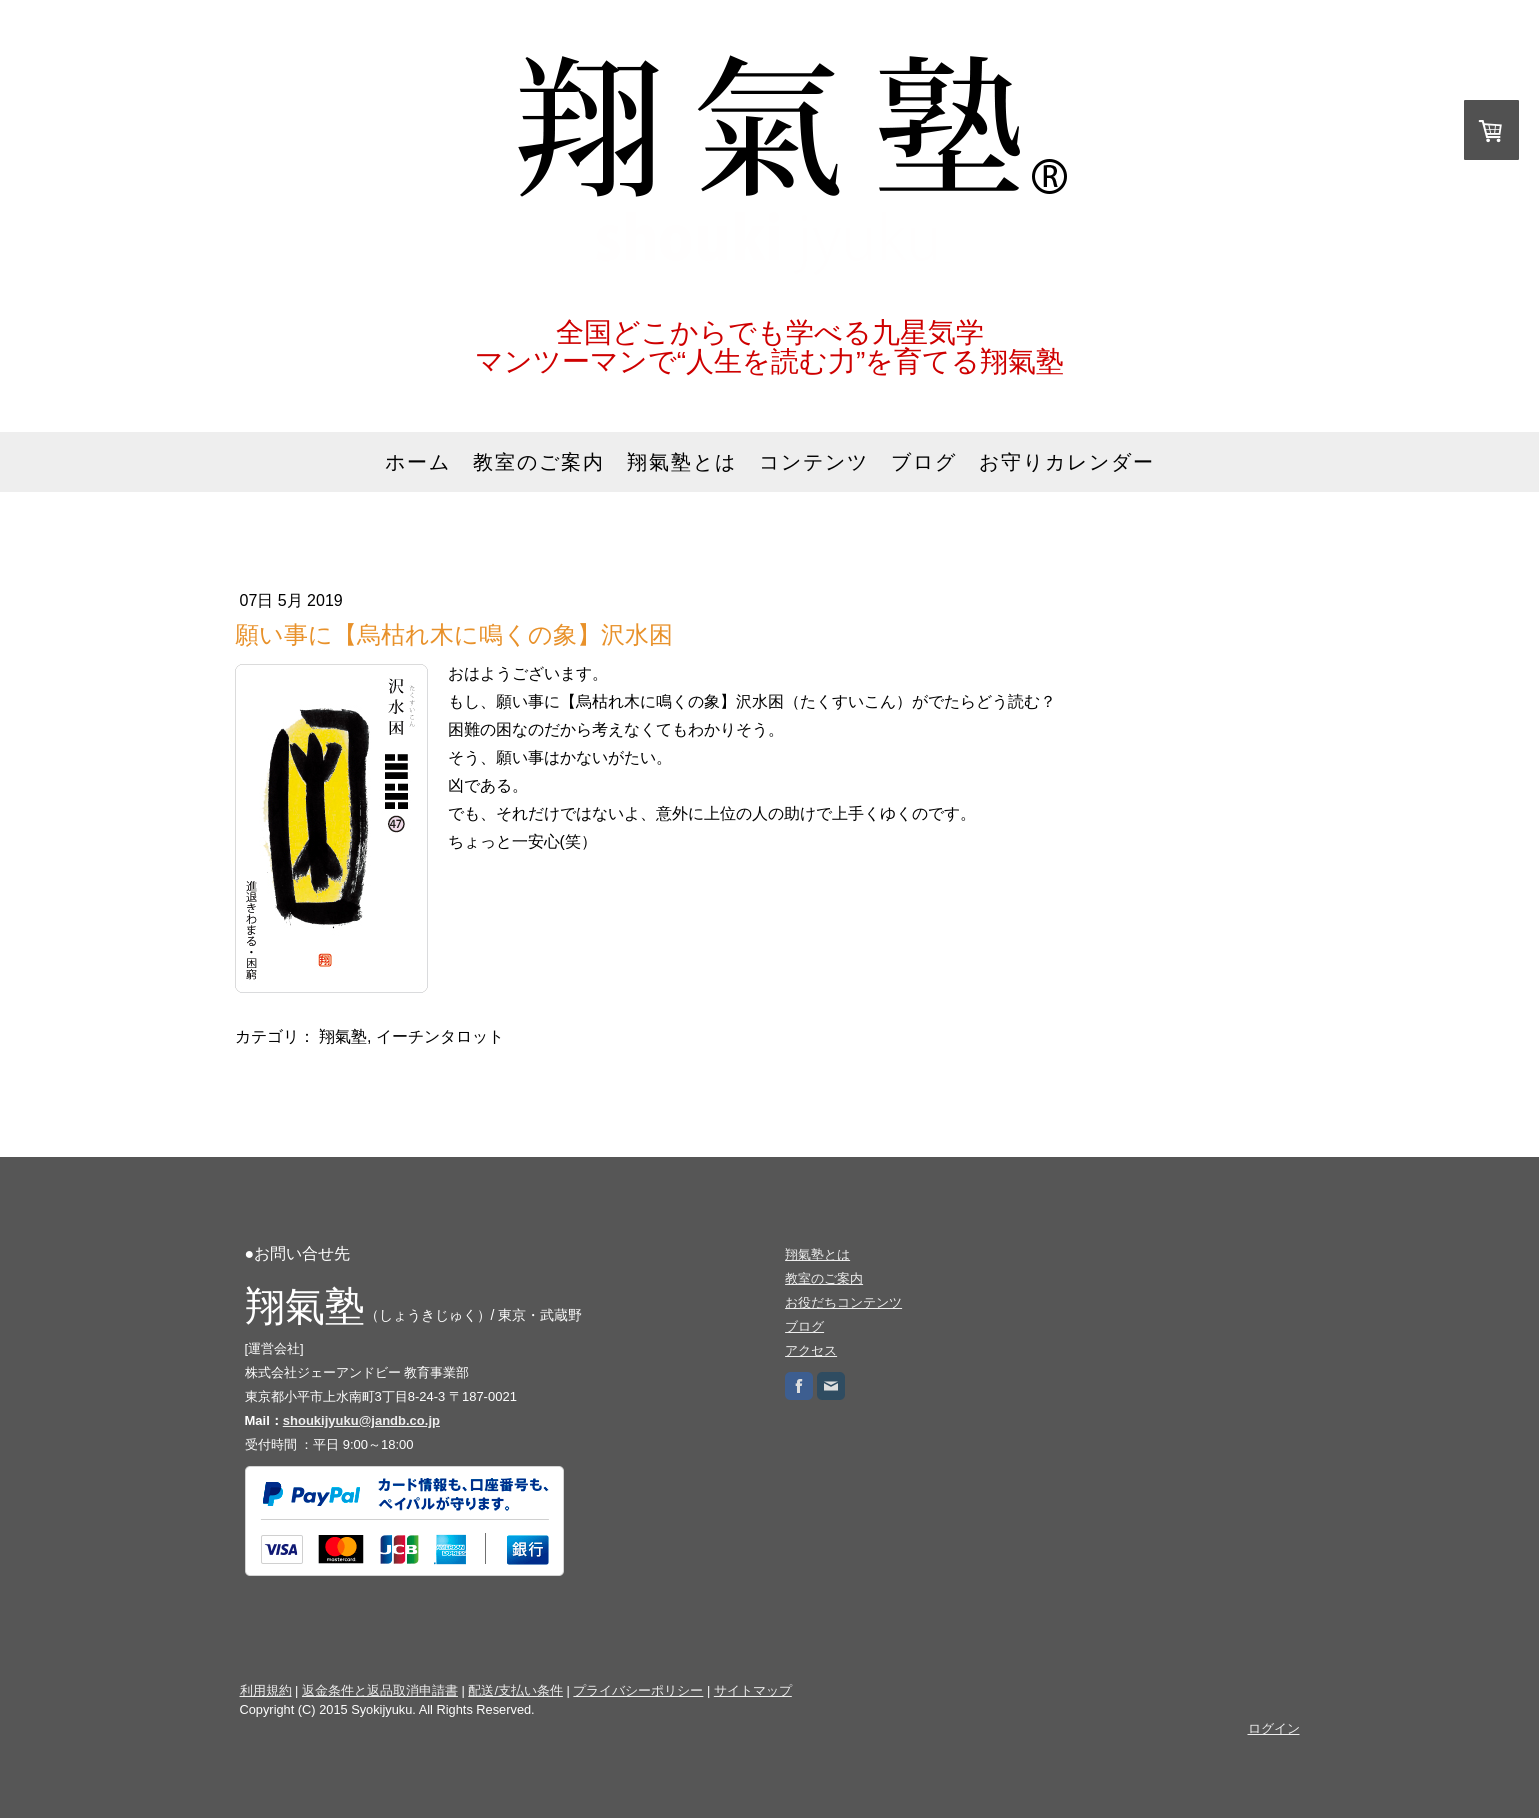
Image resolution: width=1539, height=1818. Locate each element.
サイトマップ (753, 1690)
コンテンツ (814, 462)
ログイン (1274, 1728)
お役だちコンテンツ (843, 1302)
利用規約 (266, 1690)
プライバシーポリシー (638, 1690)
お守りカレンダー (1067, 462)
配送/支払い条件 (515, 1690)
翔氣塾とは (682, 462)
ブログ (924, 462)
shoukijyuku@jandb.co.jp (361, 1420)
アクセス (811, 1350)
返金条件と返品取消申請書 (380, 1690)
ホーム (418, 462)
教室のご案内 (539, 462)
